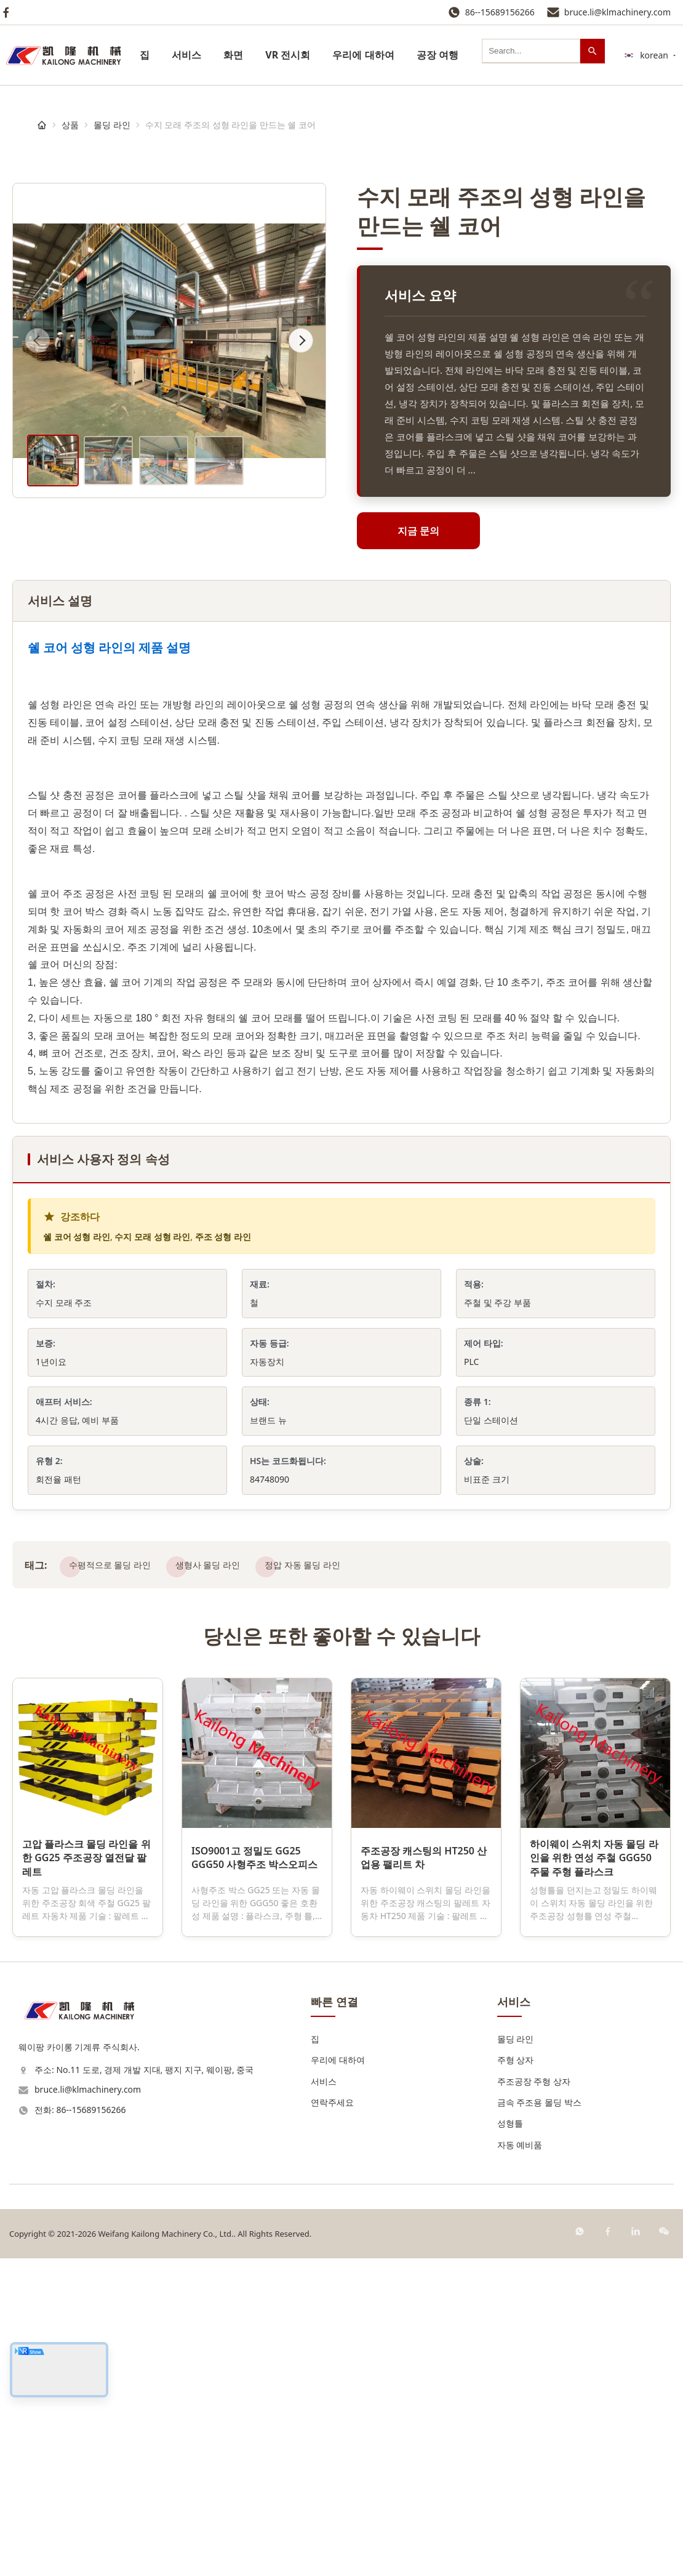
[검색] (592, 51)
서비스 (186, 55)
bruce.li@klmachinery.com (617, 12)
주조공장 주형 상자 (533, 2081)
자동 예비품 (520, 2145)
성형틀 (510, 2123)
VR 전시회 (287, 55)
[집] (42, 125)
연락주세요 (332, 2102)
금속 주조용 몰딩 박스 (539, 2102)
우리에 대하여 (363, 55)
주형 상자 (515, 2060)
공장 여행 (437, 55)
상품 (70, 125)
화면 (233, 55)
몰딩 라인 (112, 125)
